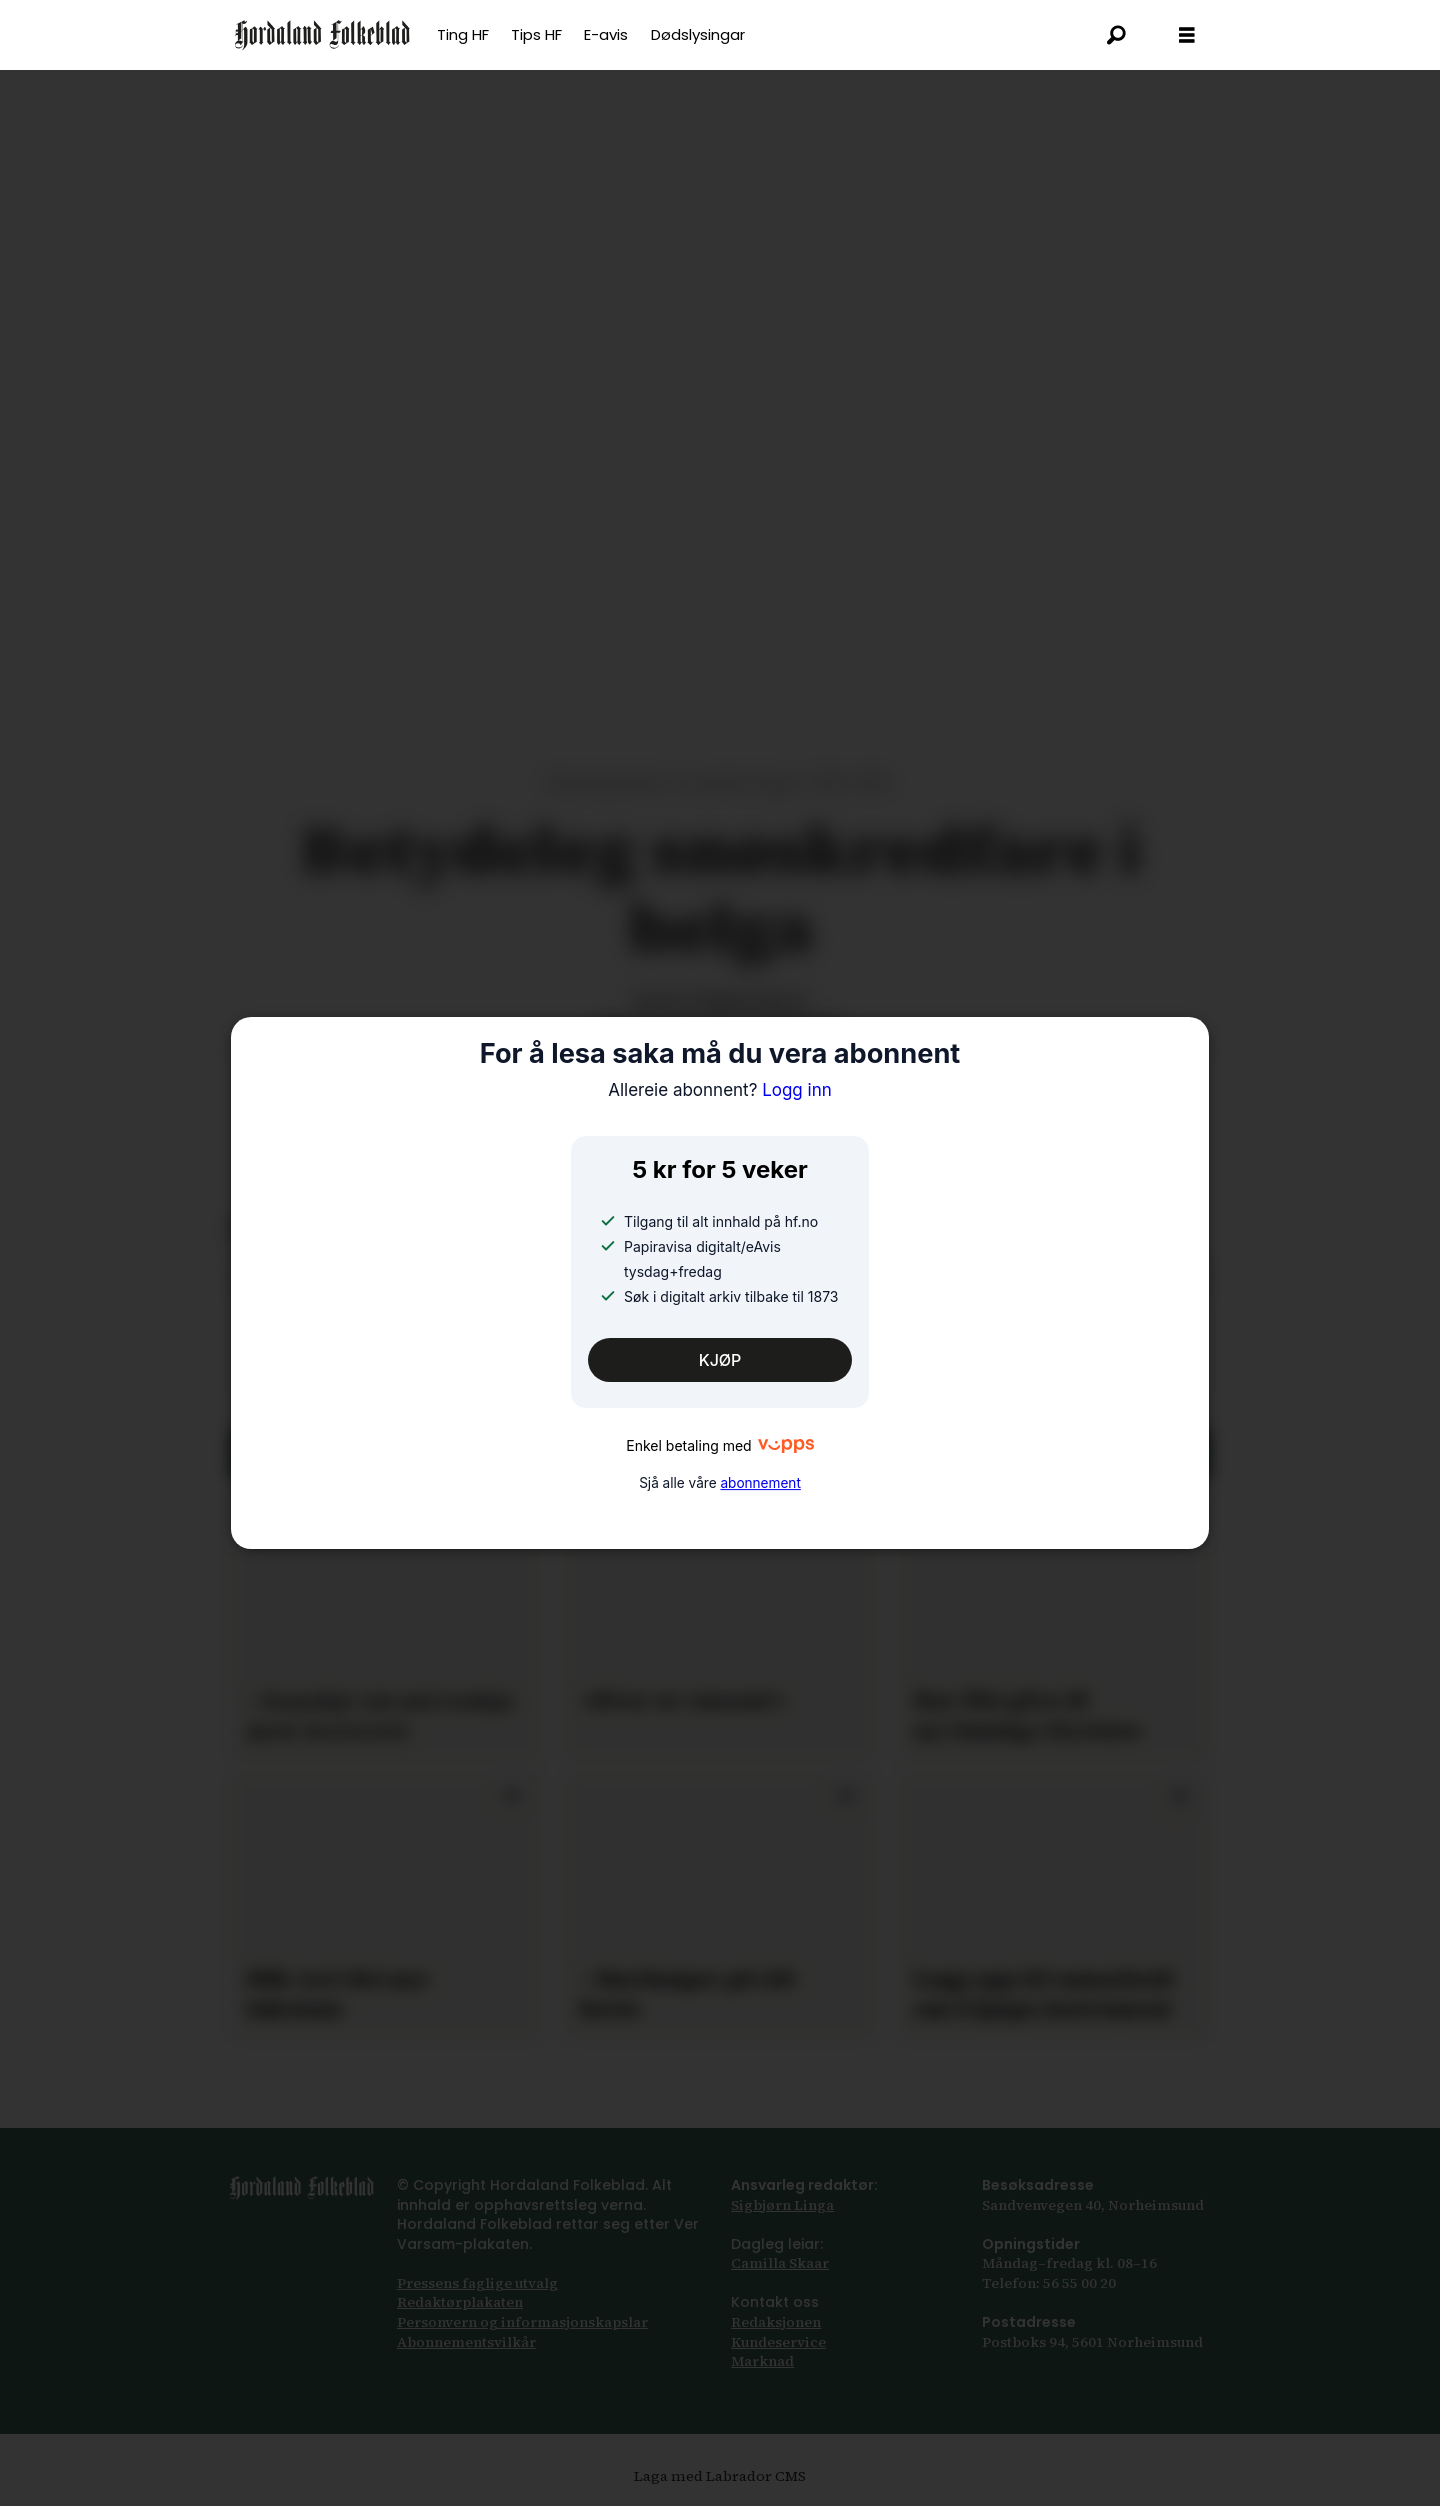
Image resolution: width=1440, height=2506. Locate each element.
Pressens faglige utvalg (477, 2283)
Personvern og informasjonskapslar (522, 2322)
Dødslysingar (698, 34)
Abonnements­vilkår (466, 2342)
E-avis (606, 34)
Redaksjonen (776, 2322)
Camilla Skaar (780, 2263)
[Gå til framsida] (322, 35)
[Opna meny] (1187, 35)
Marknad (762, 2361)
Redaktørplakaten (460, 2302)
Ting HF (463, 34)
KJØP (720, 1360)
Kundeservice (778, 2342)
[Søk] (1117, 35)
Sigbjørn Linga (782, 2205)
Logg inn (720, 1090)
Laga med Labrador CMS (720, 2476)
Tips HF (536, 34)
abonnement (760, 1483)
